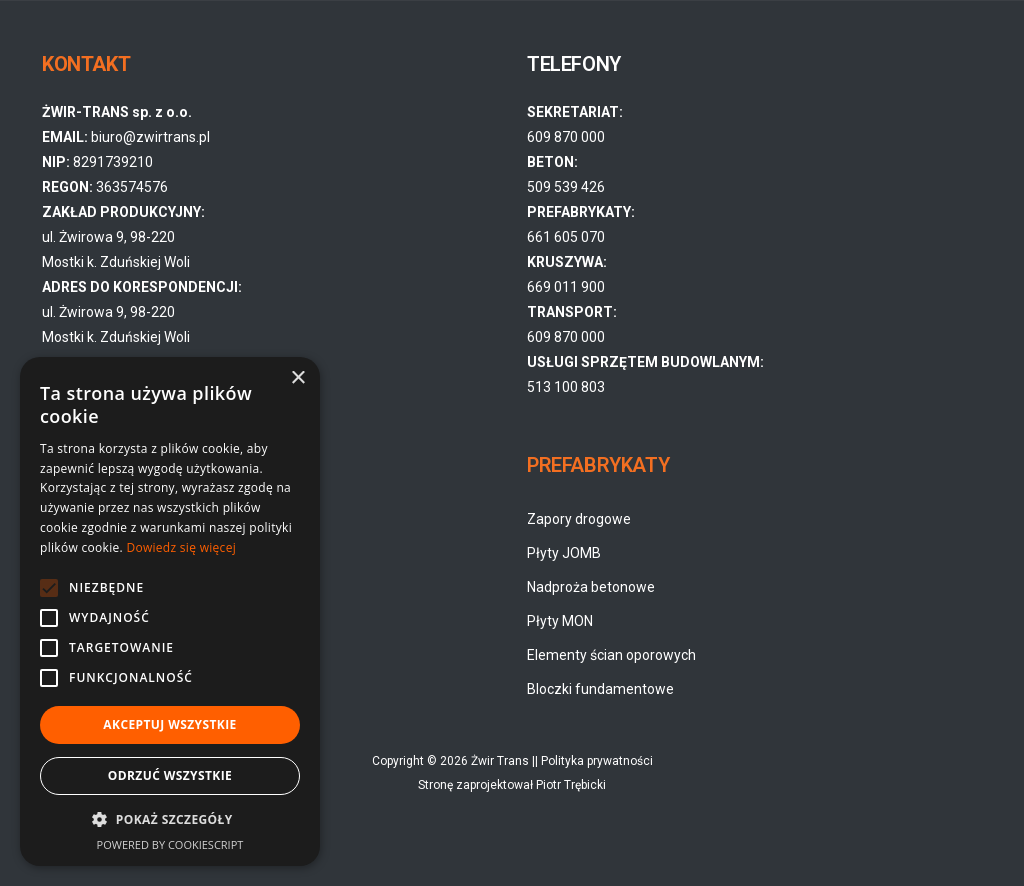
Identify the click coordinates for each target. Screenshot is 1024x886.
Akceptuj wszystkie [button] (169, 724)
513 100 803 (566, 387)
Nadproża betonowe (591, 587)
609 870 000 (566, 137)
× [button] (297, 378)
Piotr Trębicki (571, 785)
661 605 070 (566, 237)
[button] (170, 820)
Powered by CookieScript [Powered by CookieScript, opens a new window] (170, 844)
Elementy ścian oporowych (611, 655)
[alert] (170, 611)
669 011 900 (566, 287)
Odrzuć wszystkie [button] (170, 775)
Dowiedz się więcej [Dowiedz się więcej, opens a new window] (181, 547)
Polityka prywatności (597, 761)
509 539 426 (566, 187)
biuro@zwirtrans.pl (150, 137)
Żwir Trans (500, 761)
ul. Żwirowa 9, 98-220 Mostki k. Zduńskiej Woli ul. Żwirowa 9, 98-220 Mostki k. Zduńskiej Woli (142, 287)
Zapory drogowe (579, 519)
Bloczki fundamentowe (600, 689)
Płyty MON (560, 621)
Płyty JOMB (564, 553)
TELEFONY (574, 64)
